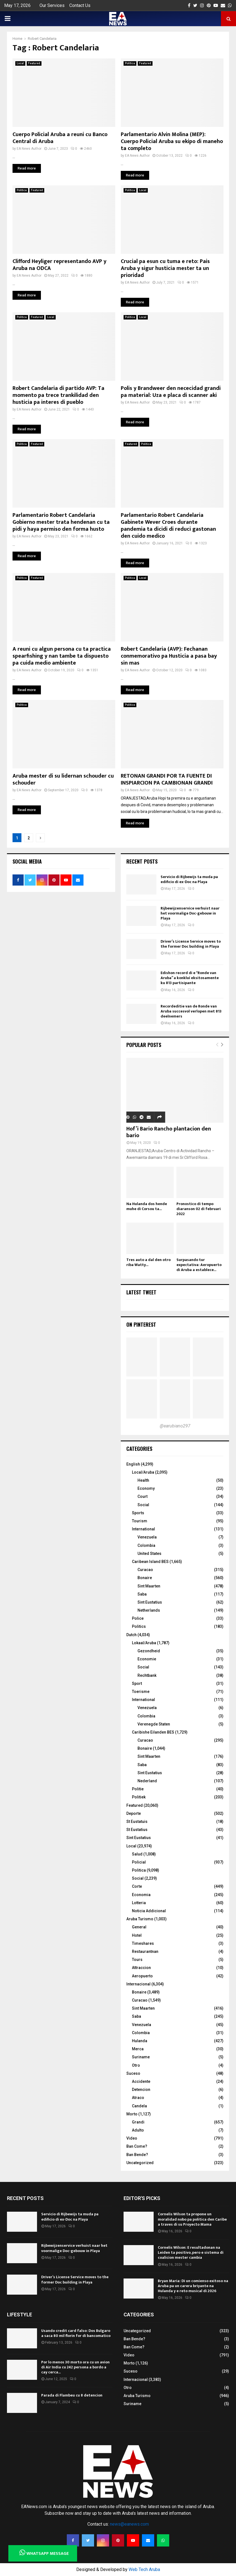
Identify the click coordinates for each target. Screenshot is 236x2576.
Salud (137, 1854)
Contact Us (79, 5)
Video (131, 2138)
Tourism (139, 1521)
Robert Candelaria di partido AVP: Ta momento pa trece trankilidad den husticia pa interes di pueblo (58, 395)
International (143, 1529)
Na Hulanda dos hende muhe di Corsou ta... (146, 1206)
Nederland (147, 1781)
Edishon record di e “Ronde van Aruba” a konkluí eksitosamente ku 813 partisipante (190, 978)
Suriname (141, 2057)
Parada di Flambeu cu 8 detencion (71, 2395)
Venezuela (147, 1537)
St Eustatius (137, 1829)
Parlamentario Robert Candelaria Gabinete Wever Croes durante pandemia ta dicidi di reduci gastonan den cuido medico (168, 525)
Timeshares (143, 1943)
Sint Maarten (148, 1586)
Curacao (145, 1569)
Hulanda (139, 2041)
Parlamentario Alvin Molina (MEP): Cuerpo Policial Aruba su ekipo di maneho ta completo (172, 141)
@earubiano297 (175, 1426)
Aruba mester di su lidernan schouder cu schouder (63, 779)
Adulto (138, 2130)
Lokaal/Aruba (144, 1643)
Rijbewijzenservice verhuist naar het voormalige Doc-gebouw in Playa (190, 913)
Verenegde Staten (153, 1724)
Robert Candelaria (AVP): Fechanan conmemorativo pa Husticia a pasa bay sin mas (169, 656)
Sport (137, 1683)
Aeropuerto (142, 1976)
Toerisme (140, 1691)
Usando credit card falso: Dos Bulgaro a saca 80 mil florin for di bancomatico (75, 2333)
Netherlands (148, 1610)
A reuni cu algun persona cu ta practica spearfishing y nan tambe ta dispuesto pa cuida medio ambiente (62, 656)
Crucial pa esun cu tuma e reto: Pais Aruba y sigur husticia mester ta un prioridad (165, 268)
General (139, 1927)
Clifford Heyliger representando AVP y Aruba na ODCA (59, 265)
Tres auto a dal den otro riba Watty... (148, 1262)
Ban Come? (136, 2146)
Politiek (139, 1797)
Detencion (141, 2089)
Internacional (138, 1984)
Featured (34, 63)
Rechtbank (146, 1675)
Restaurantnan (145, 1951)
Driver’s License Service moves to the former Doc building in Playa (191, 944)
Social (143, 1505)
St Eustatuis (137, 1821)
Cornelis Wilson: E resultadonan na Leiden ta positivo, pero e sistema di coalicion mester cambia (190, 2252)
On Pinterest (141, 1324)
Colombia (146, 1545)
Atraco (138, 2097)
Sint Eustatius (149, 1602)
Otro (136, 2065)
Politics (139, 1626)
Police (138, 1618)
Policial (139, 1862)
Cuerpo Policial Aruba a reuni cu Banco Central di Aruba (60, 138)
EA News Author (29, 149)
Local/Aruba (143, 1472)
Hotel (137, 1935)
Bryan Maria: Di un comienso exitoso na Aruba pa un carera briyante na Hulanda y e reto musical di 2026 (193, 2286)
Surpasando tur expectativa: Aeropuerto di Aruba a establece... (199, 1265)
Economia (141, 1894)
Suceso (133, 2073)
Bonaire (144, 1577)
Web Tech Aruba (144, 2569)
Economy (146, 1488)
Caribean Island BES (150, 1561)
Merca (138, 2049)
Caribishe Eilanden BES (153, 1732)
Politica (130, 63)
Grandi (138, 2122)
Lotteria (139, 1903)
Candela (139, 2106)
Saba (142, 1594)
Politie (138, 1789)
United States (149, 1553)
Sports (138, 1513)
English (133, 1464)
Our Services (52, 5)
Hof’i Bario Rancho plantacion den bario (168, 1132)
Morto (131, 2114)
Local (20, 63)
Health (143, 1480)
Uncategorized (140, 2162)
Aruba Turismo (139, 1919)
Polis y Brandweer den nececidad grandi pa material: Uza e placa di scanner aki (171, 392)
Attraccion (141, 1967)
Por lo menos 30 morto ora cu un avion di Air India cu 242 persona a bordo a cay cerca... (75, 2367)
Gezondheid (148, 1651)
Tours (137, 1959)
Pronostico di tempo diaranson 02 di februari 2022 (198, 1209)
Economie (146, 1659)
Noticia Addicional (149, 1911)
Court (142, 1496)
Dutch (131, 1635)
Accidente (141, 2081)
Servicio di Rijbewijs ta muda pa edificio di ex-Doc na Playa (189, 879)
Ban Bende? (137, 2154)
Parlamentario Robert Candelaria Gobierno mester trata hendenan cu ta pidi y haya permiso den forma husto (61, 522)
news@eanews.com (129, 2524)
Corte (137, 1886)
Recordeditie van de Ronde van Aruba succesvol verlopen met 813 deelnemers (191, 1011)
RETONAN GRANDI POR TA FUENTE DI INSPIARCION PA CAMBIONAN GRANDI (167, 779)
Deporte (133, 1813)
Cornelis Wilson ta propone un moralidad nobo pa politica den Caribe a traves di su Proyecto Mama (192, 2219)
